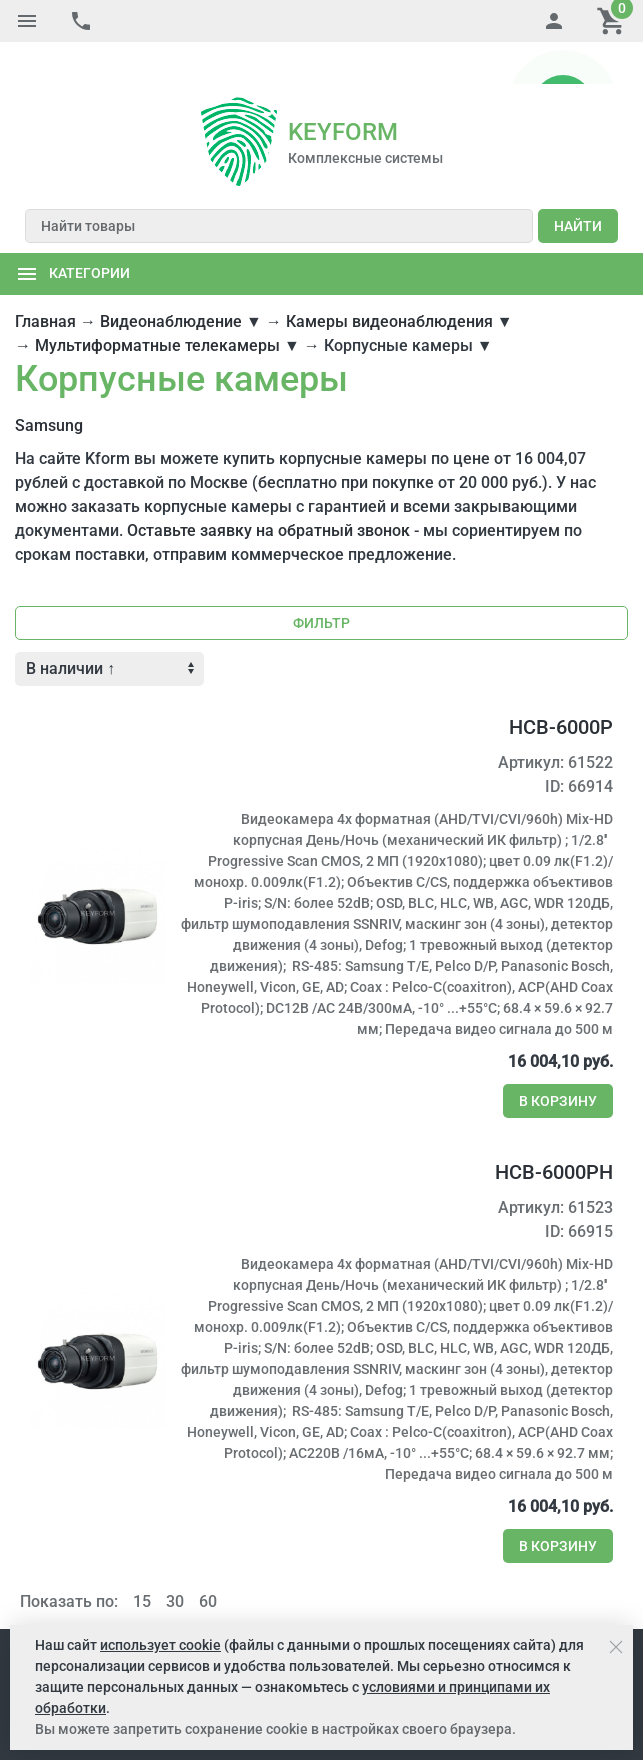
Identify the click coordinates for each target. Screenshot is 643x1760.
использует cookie (160, 1645)
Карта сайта (494, 1607)
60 (208, 1559)
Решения (262, 1607)
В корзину (558, 1059)
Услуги (199, 1607)
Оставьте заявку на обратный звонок (268, 488)
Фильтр (321, 581)
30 (175, 1559)
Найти (578, 184)
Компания (49, 1607)
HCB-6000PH (554, 1130)
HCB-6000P (561, 685)
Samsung (49, 383)
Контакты (578, 1607)
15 (142, 1559)
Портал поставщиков (373, 1607)
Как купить (130, 1607)
